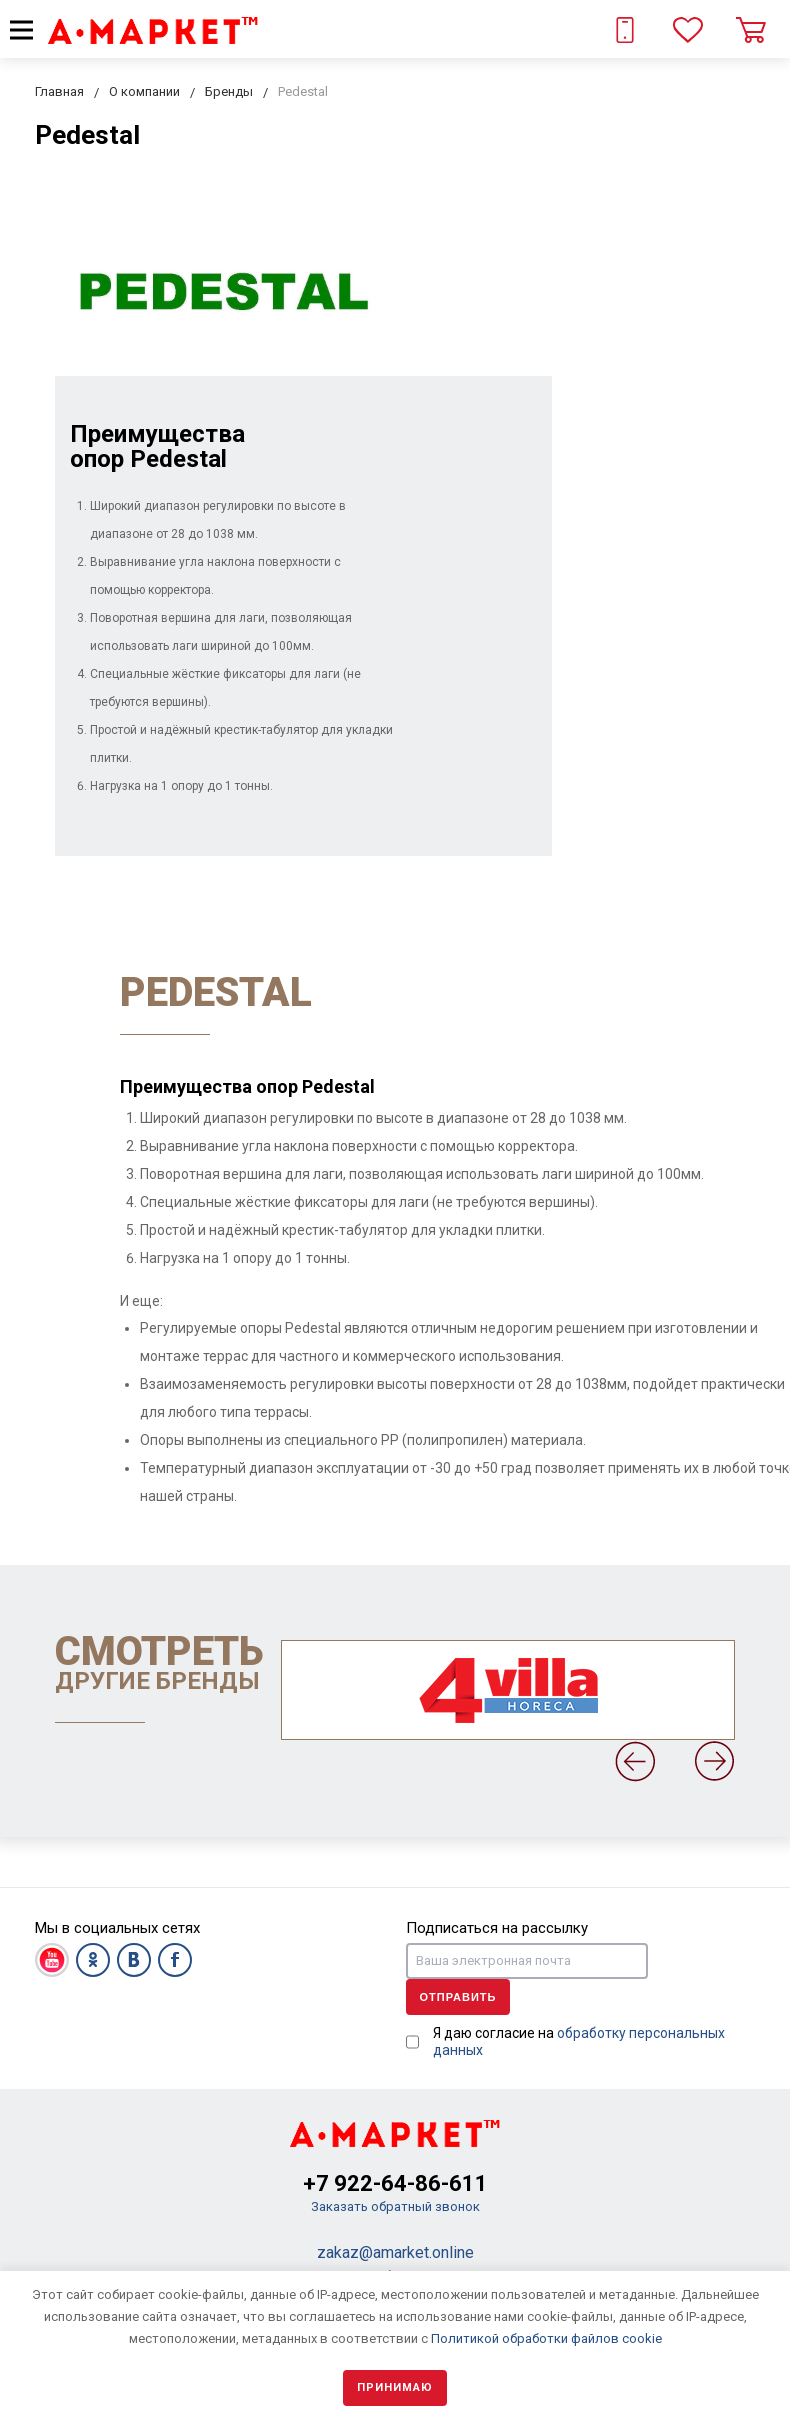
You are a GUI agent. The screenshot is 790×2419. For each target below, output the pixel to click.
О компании (144, 91)
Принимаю (395, 2387)
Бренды (229, 91)
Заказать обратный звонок (395, 2206)
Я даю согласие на (579, 2041)
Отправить (458, 1997)
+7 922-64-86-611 (395, 2183)
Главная (59, 91)
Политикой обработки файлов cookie (546, 2338)
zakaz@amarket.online (395, 2252)
